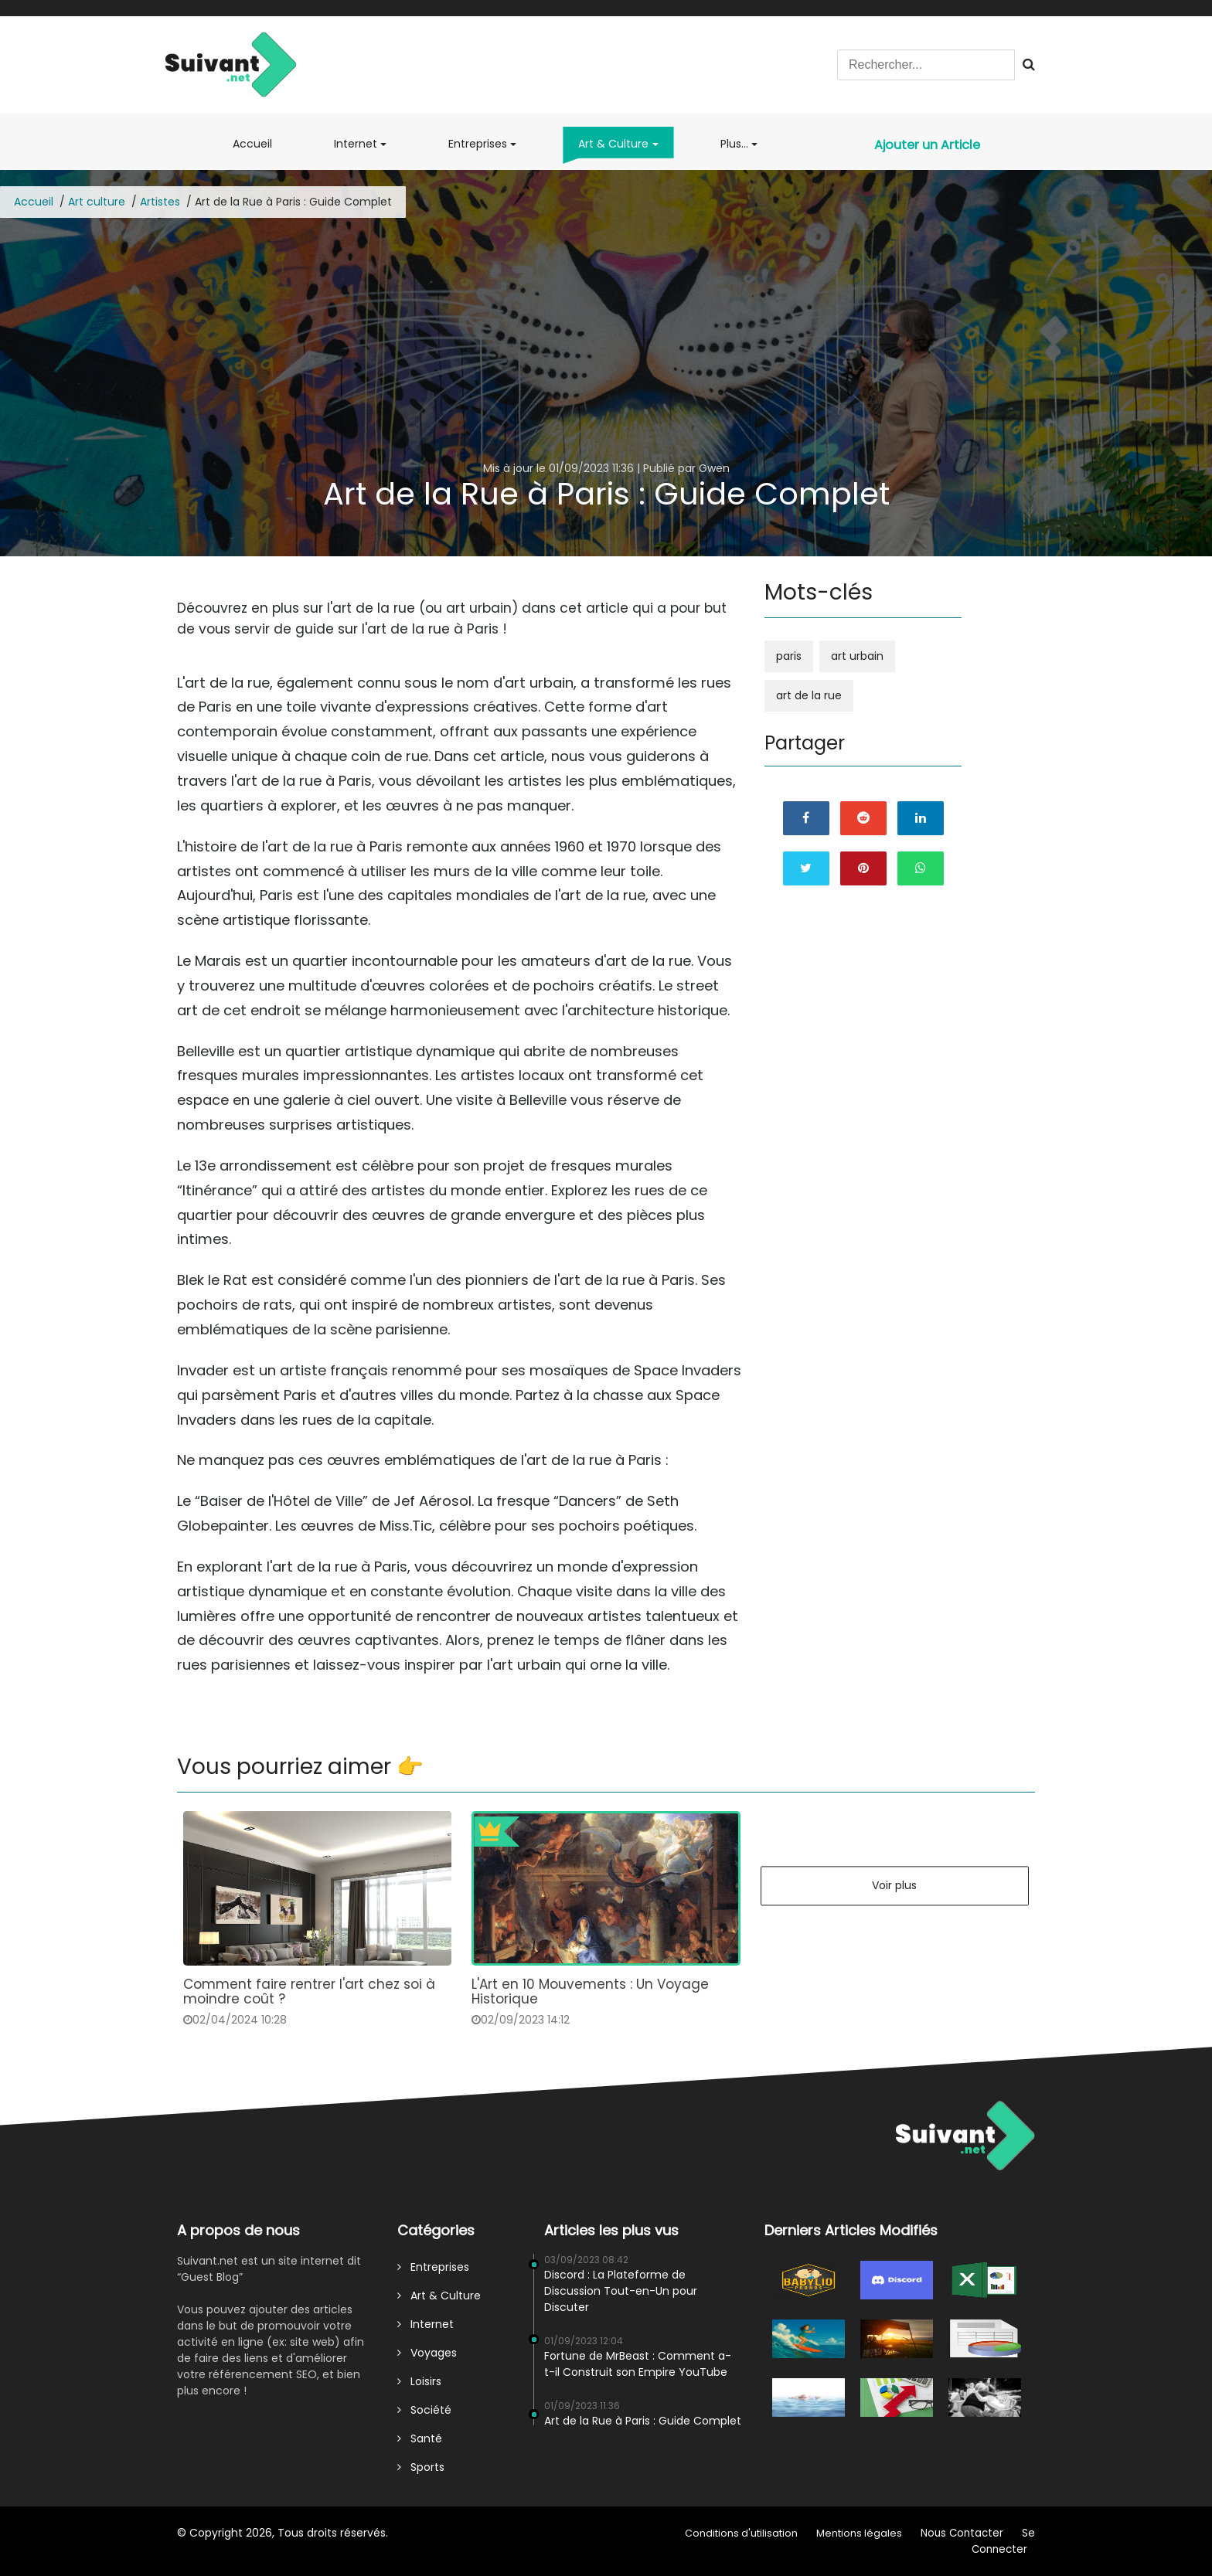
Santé (419, 2438)
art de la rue (809, 695)
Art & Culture (613, 143)
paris (789, 656)
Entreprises (477, 143)
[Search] (926, 64)
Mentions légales (859, 2533)
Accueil (255, 149)
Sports (420, 2467)
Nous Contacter (962, 2533)
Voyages (427, 2352)
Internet (355, 143)
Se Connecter (1003, 2541)
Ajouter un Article (927, 145)
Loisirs (419, 2381)
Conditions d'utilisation (741, 2533)
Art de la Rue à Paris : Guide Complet (642, 2420)
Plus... (734, 143)
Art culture (96, 201)
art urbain (857, 656)
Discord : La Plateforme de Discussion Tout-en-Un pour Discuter (620, 2291)
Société (424, 2410)
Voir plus (894, 1885)
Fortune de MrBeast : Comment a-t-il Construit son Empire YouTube (637, 2364)
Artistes (160, 201)
